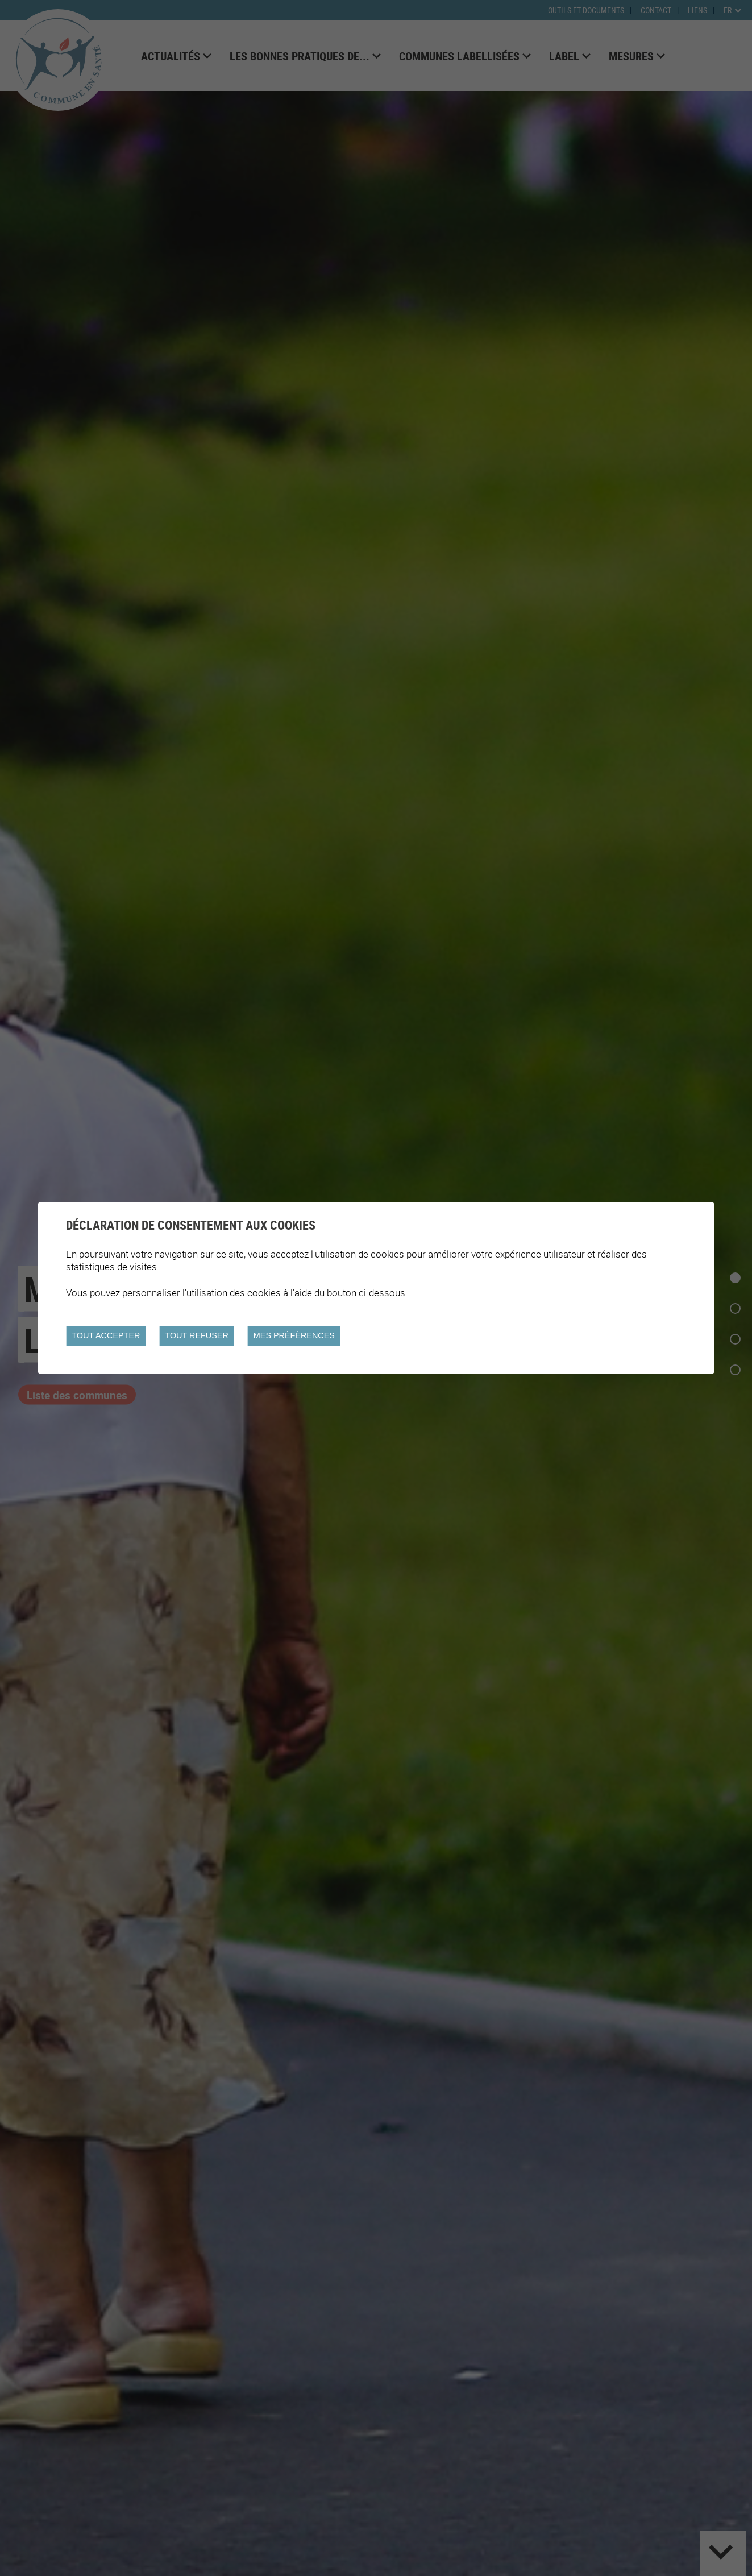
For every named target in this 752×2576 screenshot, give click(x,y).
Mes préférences (294, 1335)
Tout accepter (106, 1335)
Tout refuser (196, 1335)
